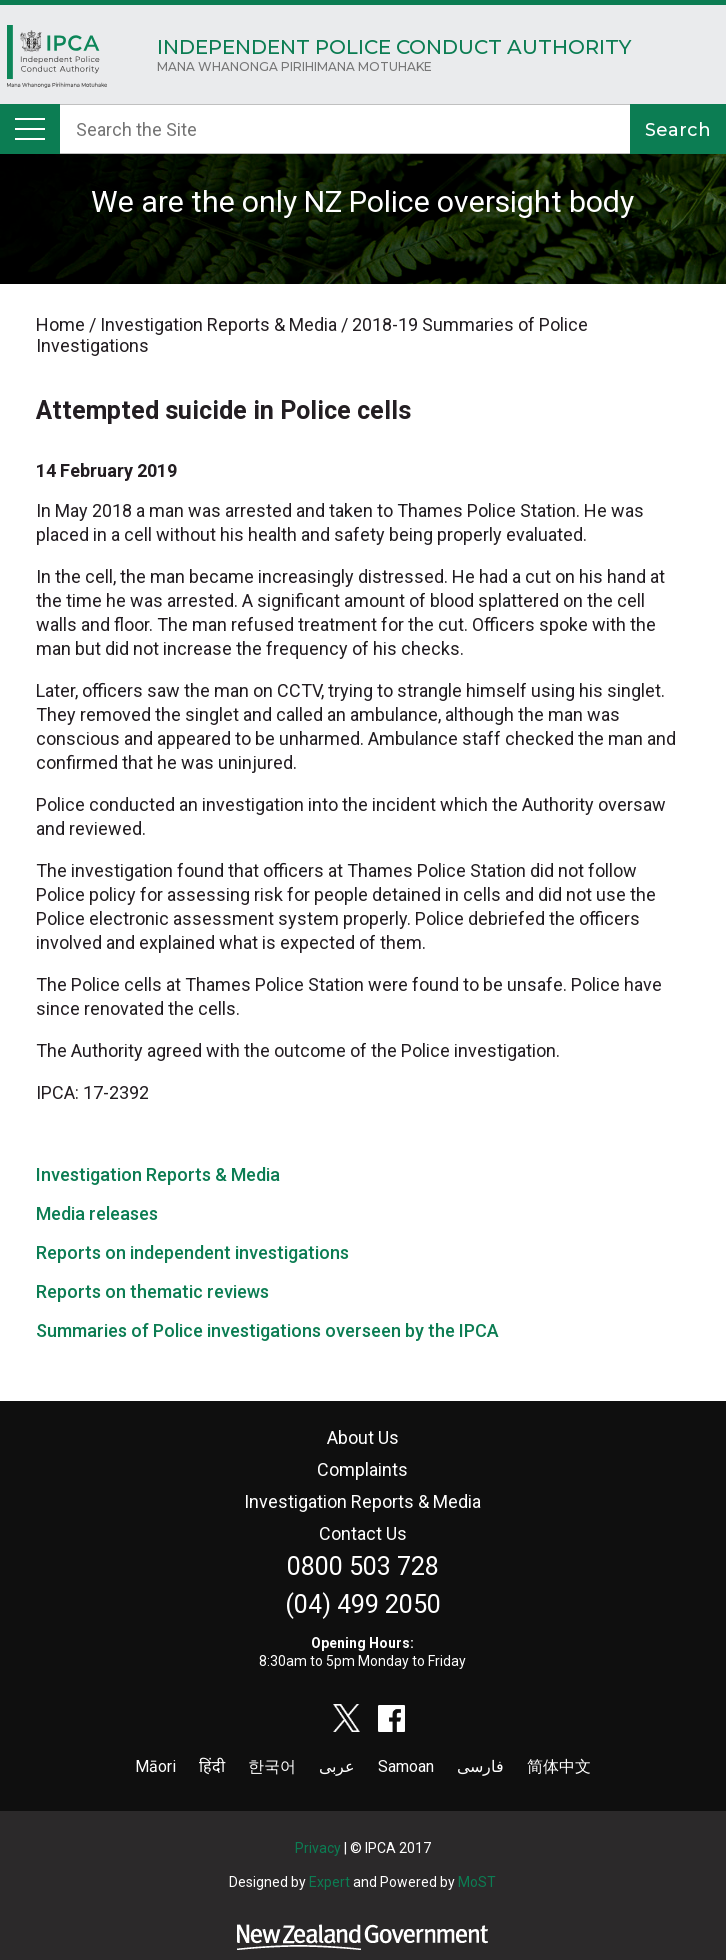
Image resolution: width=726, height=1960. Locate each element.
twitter (347, 1718)
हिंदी (212, 1766)
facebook (392, 1718)
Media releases (97, 1213)
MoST (477, 1882)
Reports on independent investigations (192, 1252)
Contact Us (363, 1533)
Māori (155, 1766)
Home (57, 61)
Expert (329, 1882)
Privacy (318, 1848)
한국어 (272, 1766)
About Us (363, 1437)
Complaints (362, 1469)
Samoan (406, 1766)
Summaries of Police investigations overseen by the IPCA (267, 1330)
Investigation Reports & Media (158, 1174)
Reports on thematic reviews (152, 1291)
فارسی (480, 1766)
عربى (337, 1766)
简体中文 (559, 1766)
